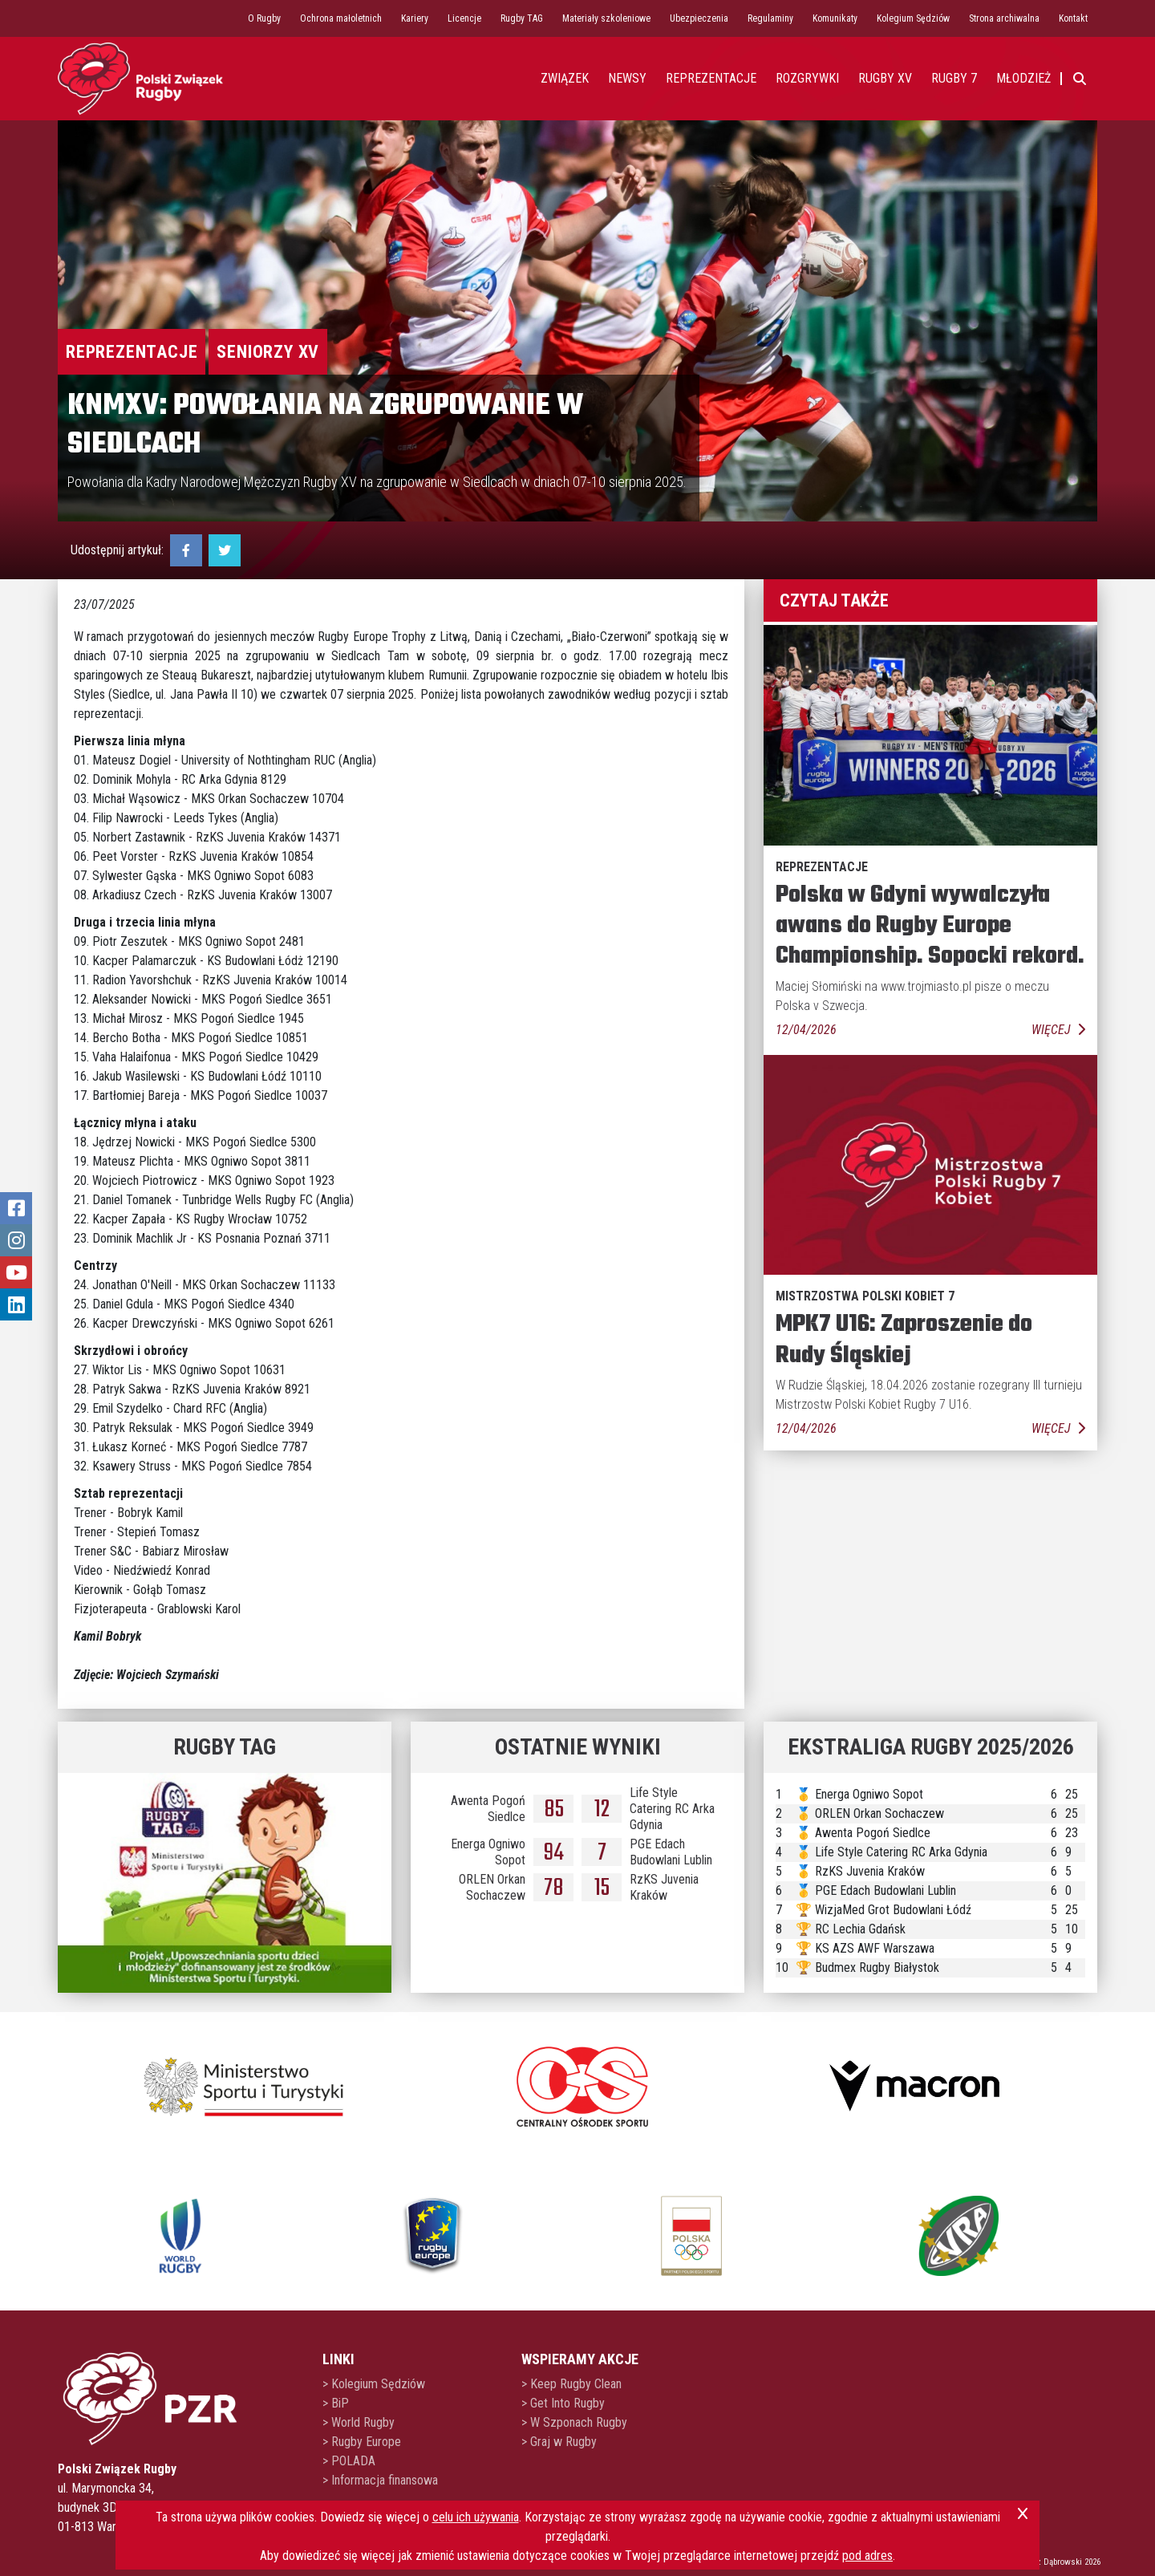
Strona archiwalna (1004, 18)
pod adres (867, 2555)
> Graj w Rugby (559, 2441)
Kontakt (1073, 18)
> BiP (335, 2403)
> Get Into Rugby (563, 2403)
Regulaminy (770, 18)
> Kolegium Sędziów (373, 2383)
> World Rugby (358, 2422)
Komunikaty (835, 18)
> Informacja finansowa (380, 2480)
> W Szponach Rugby (574, 2422)
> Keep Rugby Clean (571, 2383)
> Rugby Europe (361, 2441)
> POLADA (348, 2460)
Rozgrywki (807, 78)
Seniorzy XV (268, 352)
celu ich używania (475, 2517)
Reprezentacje (131, 352)
